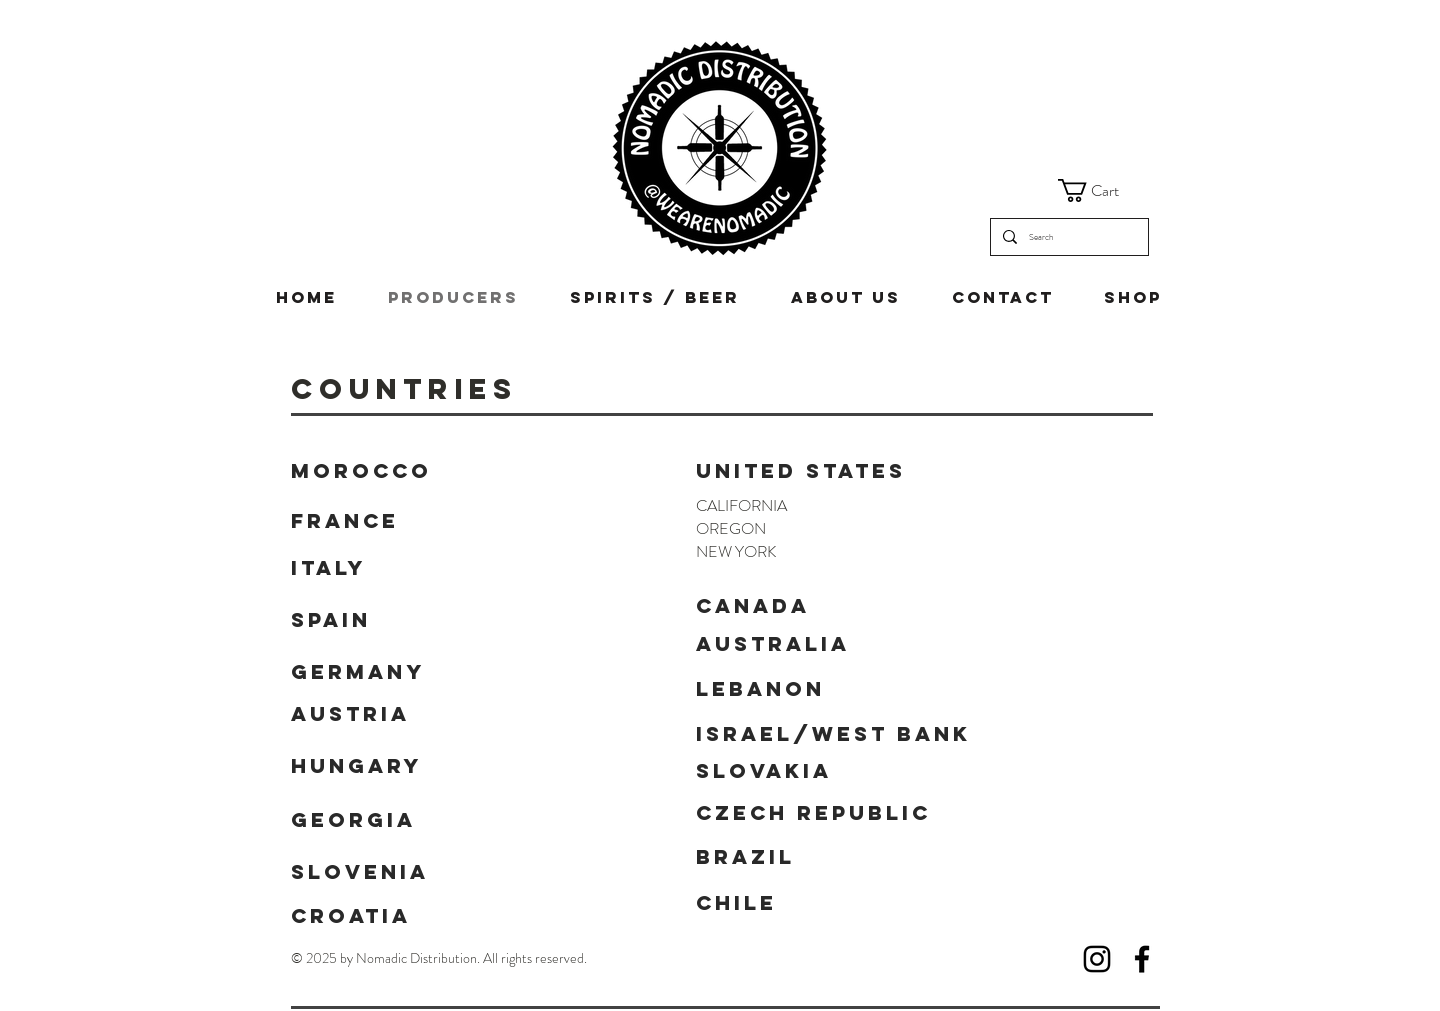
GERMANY (358, 671)
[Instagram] (1097, 959)
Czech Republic (813, 812)
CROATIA (351, 915)
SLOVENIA (360, 871)
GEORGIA (353, 819)
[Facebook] (1142, 959)
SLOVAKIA (764, 770)
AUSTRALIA (773, 643)
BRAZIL (745, 856)
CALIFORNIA (741, 505)
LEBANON (760, 688)
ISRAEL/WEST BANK (833, 733)
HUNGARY (356, 765)
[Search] (1067, 237)
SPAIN (331, 619)
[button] (1102, 190)
